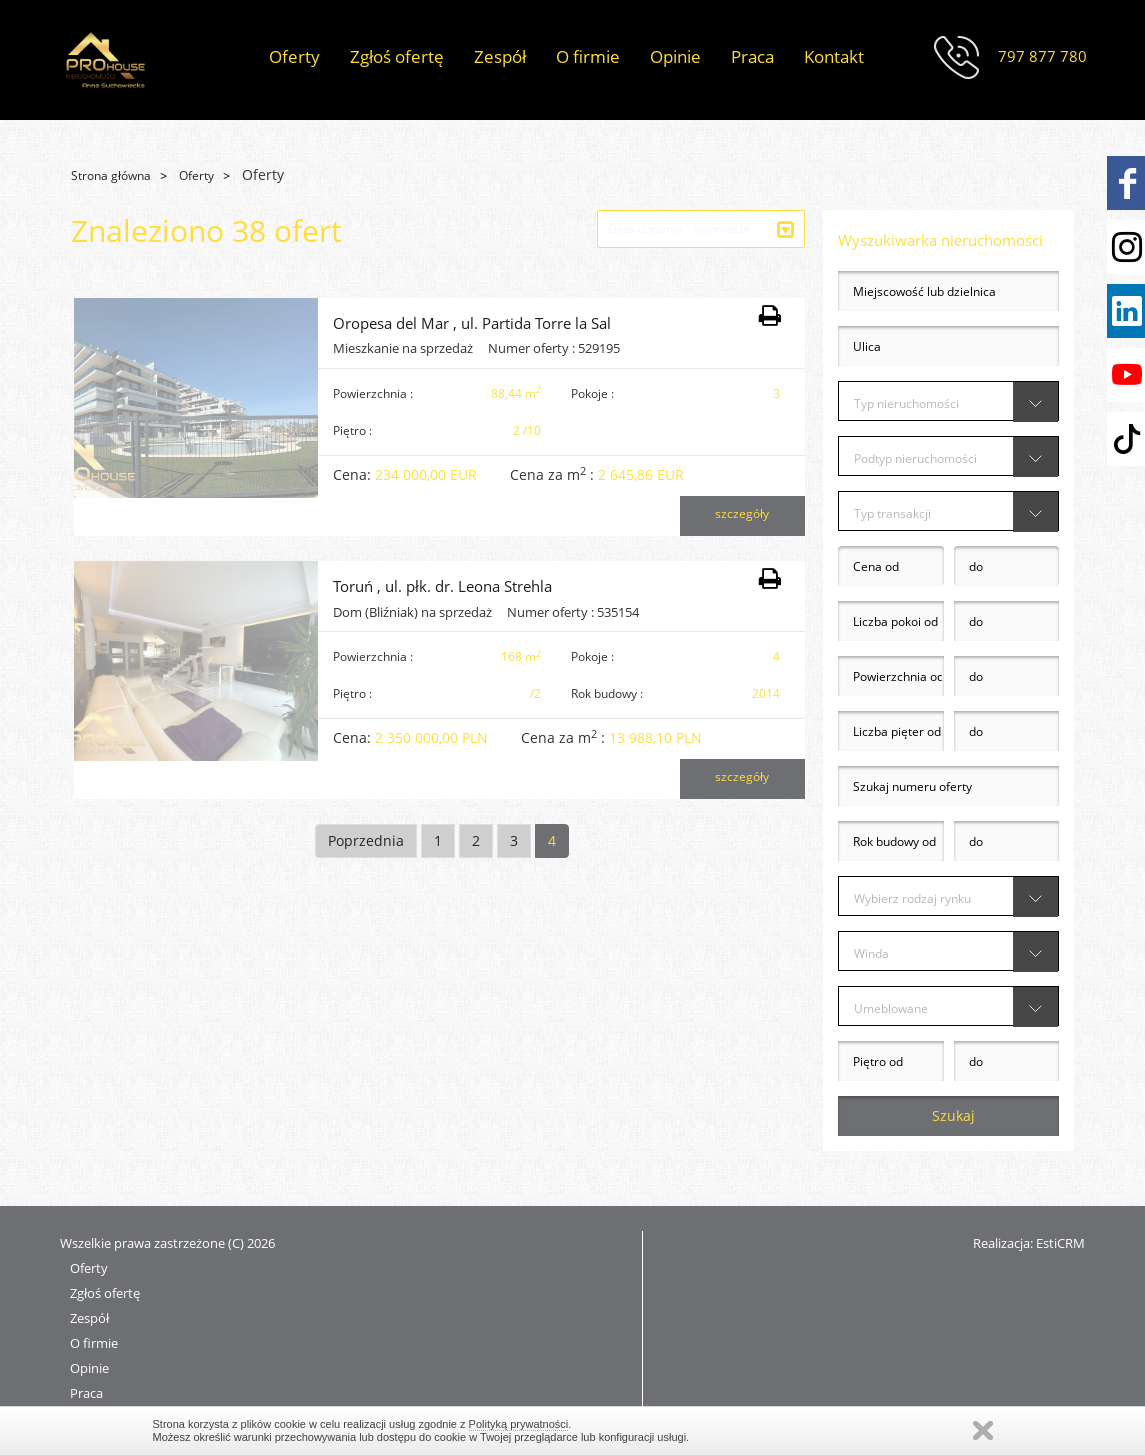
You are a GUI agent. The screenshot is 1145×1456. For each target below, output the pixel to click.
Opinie (675, 57)
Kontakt (834, 57)
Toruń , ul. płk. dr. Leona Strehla (442, 586)
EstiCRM (1060, 1243)
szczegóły (742, 513)
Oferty (294, 57)
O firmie (588, 57)
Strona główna (111, 175)
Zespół (500, 57)
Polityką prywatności (519, 1424)
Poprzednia (366, 840)
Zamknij (983, 1430)
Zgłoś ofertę (397, 57)
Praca (752, 57)
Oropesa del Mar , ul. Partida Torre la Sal (472, 323)
